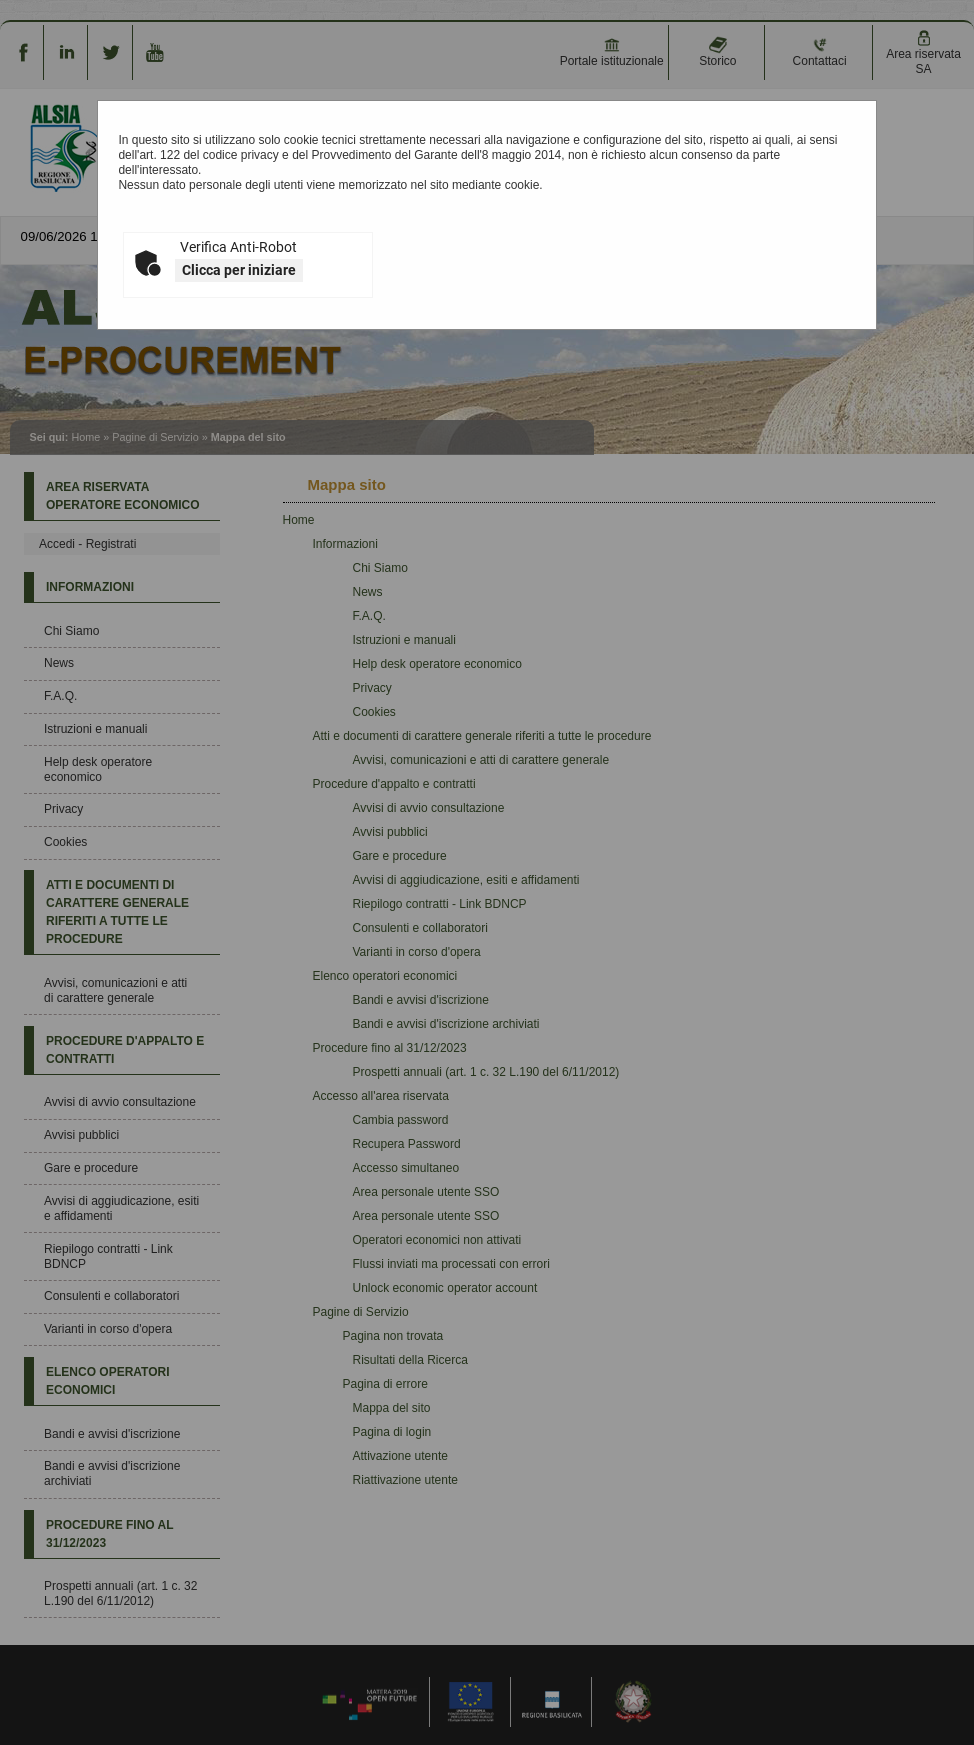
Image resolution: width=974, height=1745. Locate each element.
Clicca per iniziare (239, 270)
